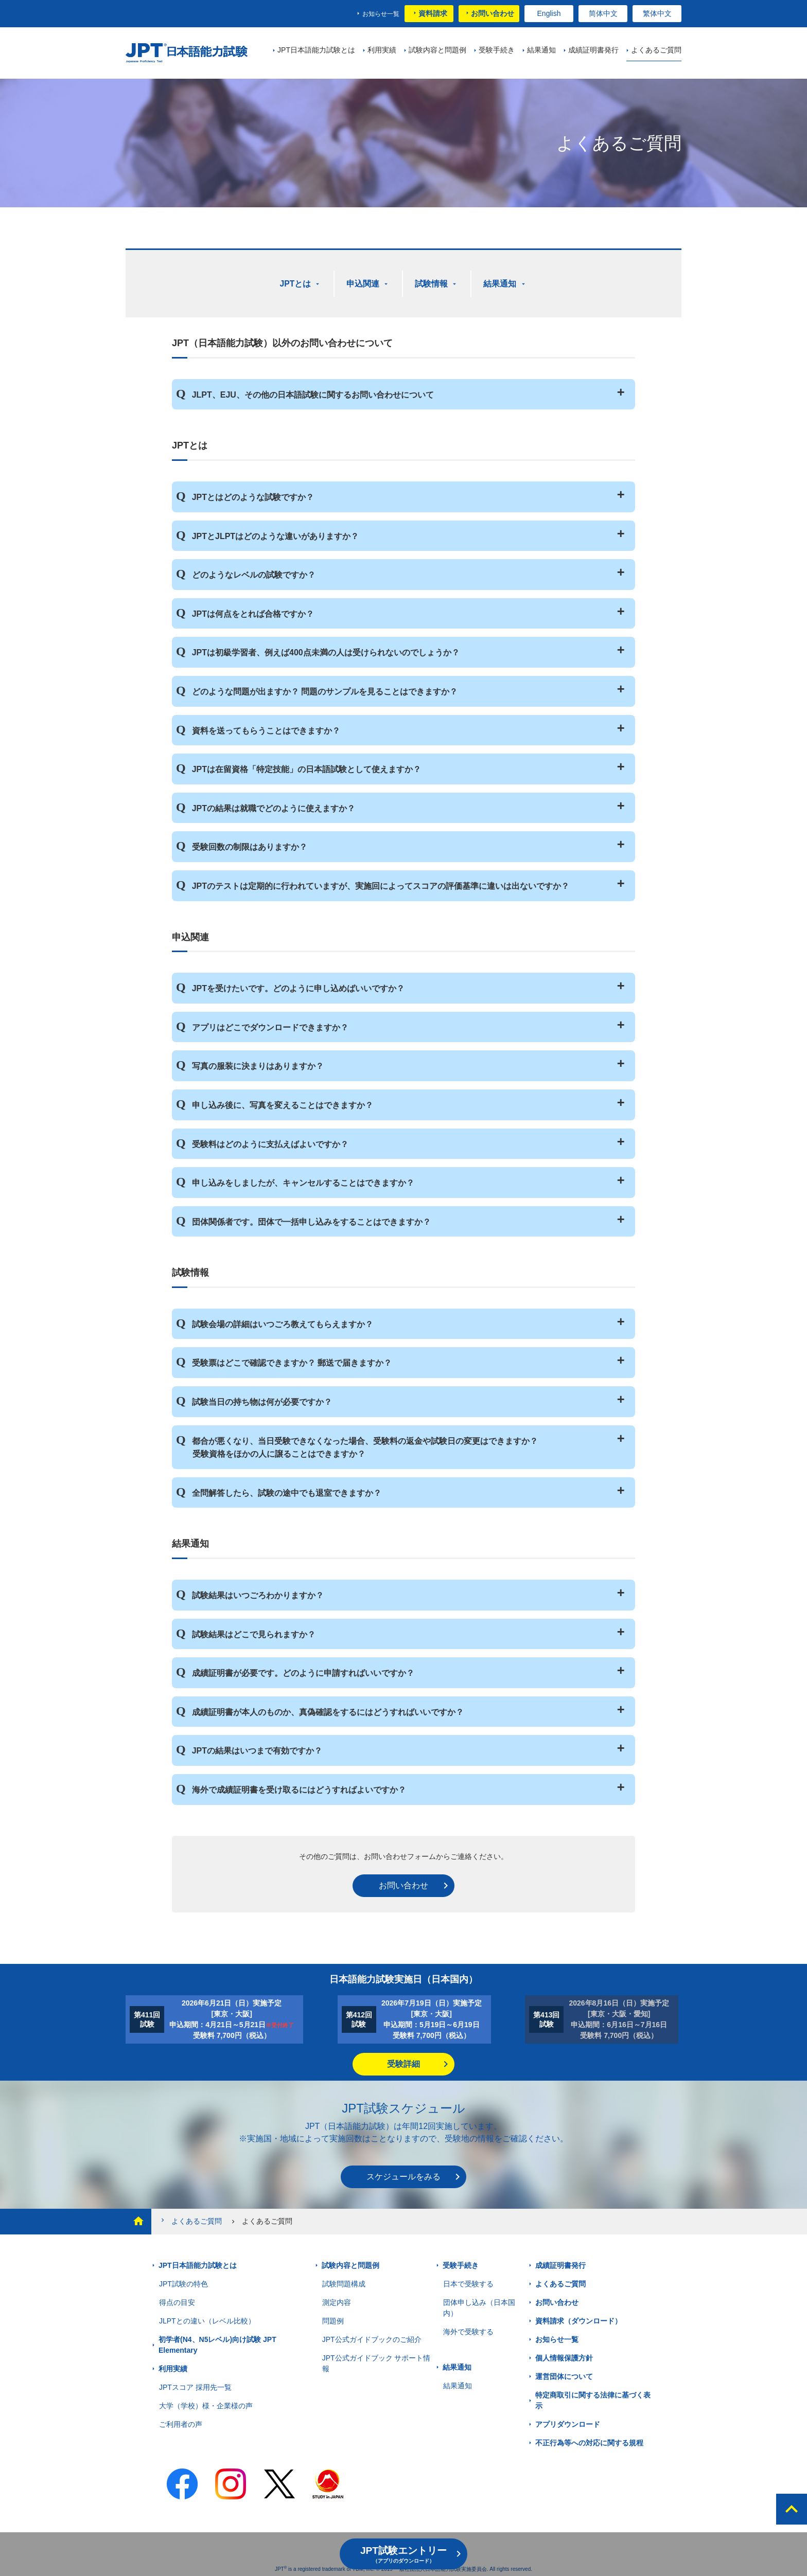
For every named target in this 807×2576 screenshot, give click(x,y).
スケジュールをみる (403, 2175)
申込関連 (363, 282)
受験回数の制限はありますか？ (249, 845)
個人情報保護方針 (564, 2356)
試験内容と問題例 (350, 2264)
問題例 (333, 2319)
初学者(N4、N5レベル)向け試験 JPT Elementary (217, 2343)
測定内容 (336, 2301)
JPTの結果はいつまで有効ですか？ (257, 1749)
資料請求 (432, 13)
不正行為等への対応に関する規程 (589, 2441)
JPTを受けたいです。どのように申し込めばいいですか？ (298, 986)
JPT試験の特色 (183, 2282)
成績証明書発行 (560, 2264)
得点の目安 (177, 2301)
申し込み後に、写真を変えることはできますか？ (282, 1103)
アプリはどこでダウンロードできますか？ (270, 1026)
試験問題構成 (343, 2282)
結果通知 (500, 282)
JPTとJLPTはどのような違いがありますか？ (275, 534)
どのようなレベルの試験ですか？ (253, 573)
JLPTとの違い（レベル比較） (207, 2319)
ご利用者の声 (180, 2423)
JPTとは (295, 282)
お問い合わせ (492, 13)
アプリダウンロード (567, 2423)
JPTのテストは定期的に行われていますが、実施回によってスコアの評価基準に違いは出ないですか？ (380, 884)
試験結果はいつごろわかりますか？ (258, 1593)
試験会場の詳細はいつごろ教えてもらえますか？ (282, 1322)
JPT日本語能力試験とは (198, 2264)
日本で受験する (468, 2282)
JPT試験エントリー (403, 2554)
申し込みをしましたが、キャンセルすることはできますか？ (303, 1181)
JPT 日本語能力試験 (189, 53)
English (549, 13)
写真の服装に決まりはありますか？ (258, 1064)
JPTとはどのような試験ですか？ (253, 495)
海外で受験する (468, 2330)
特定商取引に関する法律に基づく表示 (593, 2398)
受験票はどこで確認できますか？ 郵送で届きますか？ (292, 1361)
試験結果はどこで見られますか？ (253, 1632)
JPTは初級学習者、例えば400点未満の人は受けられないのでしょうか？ (326, 651)
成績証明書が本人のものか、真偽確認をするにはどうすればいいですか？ (328, 1710)
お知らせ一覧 (380, 13)
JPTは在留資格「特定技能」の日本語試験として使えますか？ (306, 767)
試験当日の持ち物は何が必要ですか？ (262, 1400)
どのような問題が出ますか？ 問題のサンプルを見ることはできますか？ (325, 690)
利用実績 (173, 2367)
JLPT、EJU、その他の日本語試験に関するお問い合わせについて (313, 393)
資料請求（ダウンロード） (578, 2319)
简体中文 (603, 13)
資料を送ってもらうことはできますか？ (266, 728)
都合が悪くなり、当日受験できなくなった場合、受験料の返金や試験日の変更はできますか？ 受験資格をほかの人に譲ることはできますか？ (365, 1446)
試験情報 (432, 282)
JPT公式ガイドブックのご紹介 (372, 2338)
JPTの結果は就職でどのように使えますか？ (273, 806)
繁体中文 (657, 13)
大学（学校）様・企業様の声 (206, 2404)
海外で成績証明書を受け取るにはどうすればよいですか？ (299, 1788)
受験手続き (461, 2264)
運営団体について (564, 2375)
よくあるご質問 (190, 2219)
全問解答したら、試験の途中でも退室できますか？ (286, 1491)
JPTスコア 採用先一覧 (195, 2386)
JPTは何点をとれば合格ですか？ (253, 612)
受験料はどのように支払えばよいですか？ (270, 1142)
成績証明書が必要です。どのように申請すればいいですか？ (303, 1671)
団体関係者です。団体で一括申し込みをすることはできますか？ (311, 1219)
